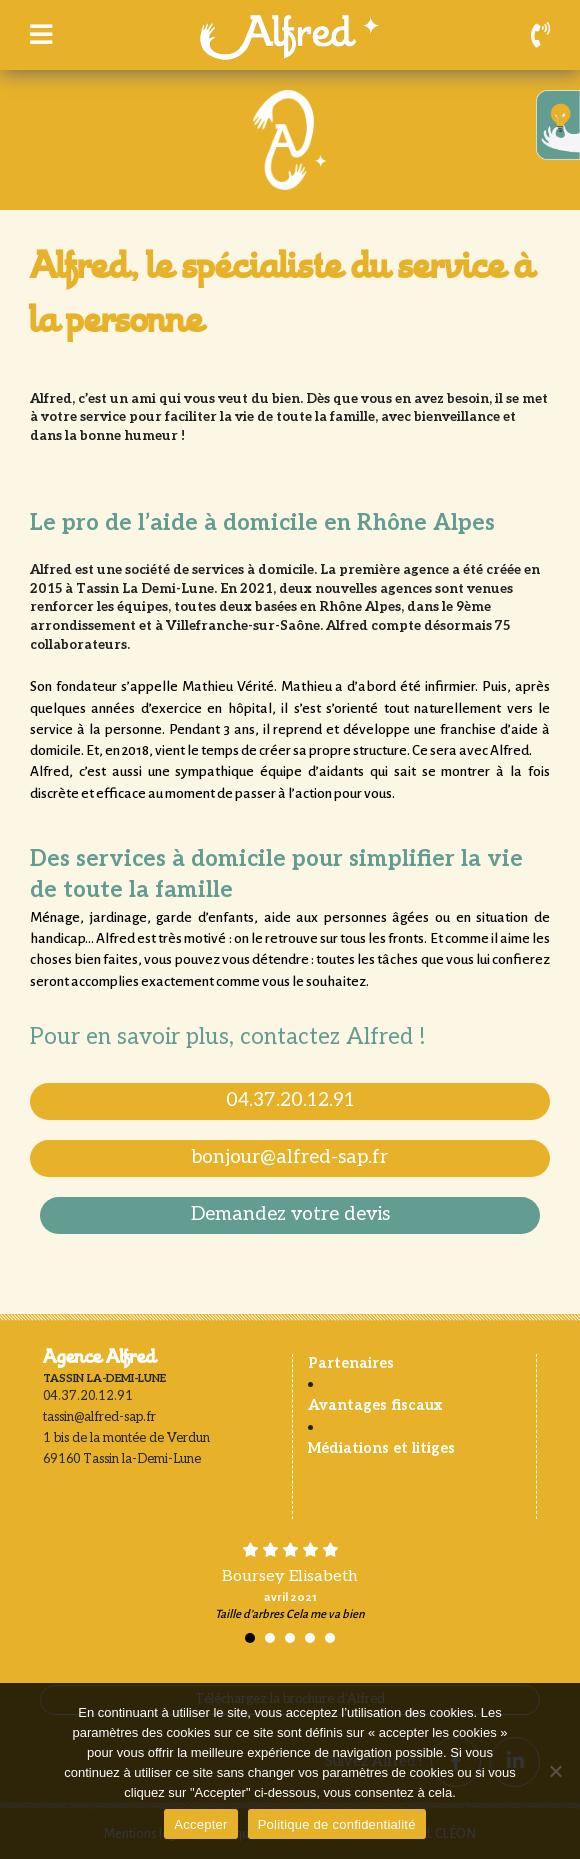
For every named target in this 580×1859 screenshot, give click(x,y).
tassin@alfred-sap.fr (99, 1417)
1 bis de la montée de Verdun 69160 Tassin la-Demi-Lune (126, 1448)
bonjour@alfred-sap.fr (290, 1157)
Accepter (200, 1824)
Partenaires (351, 1363)
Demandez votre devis (290, 1214)
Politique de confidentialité (337, 1824)
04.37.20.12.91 (290, 1100)
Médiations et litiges (381, 1448)
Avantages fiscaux (375, 1405)
